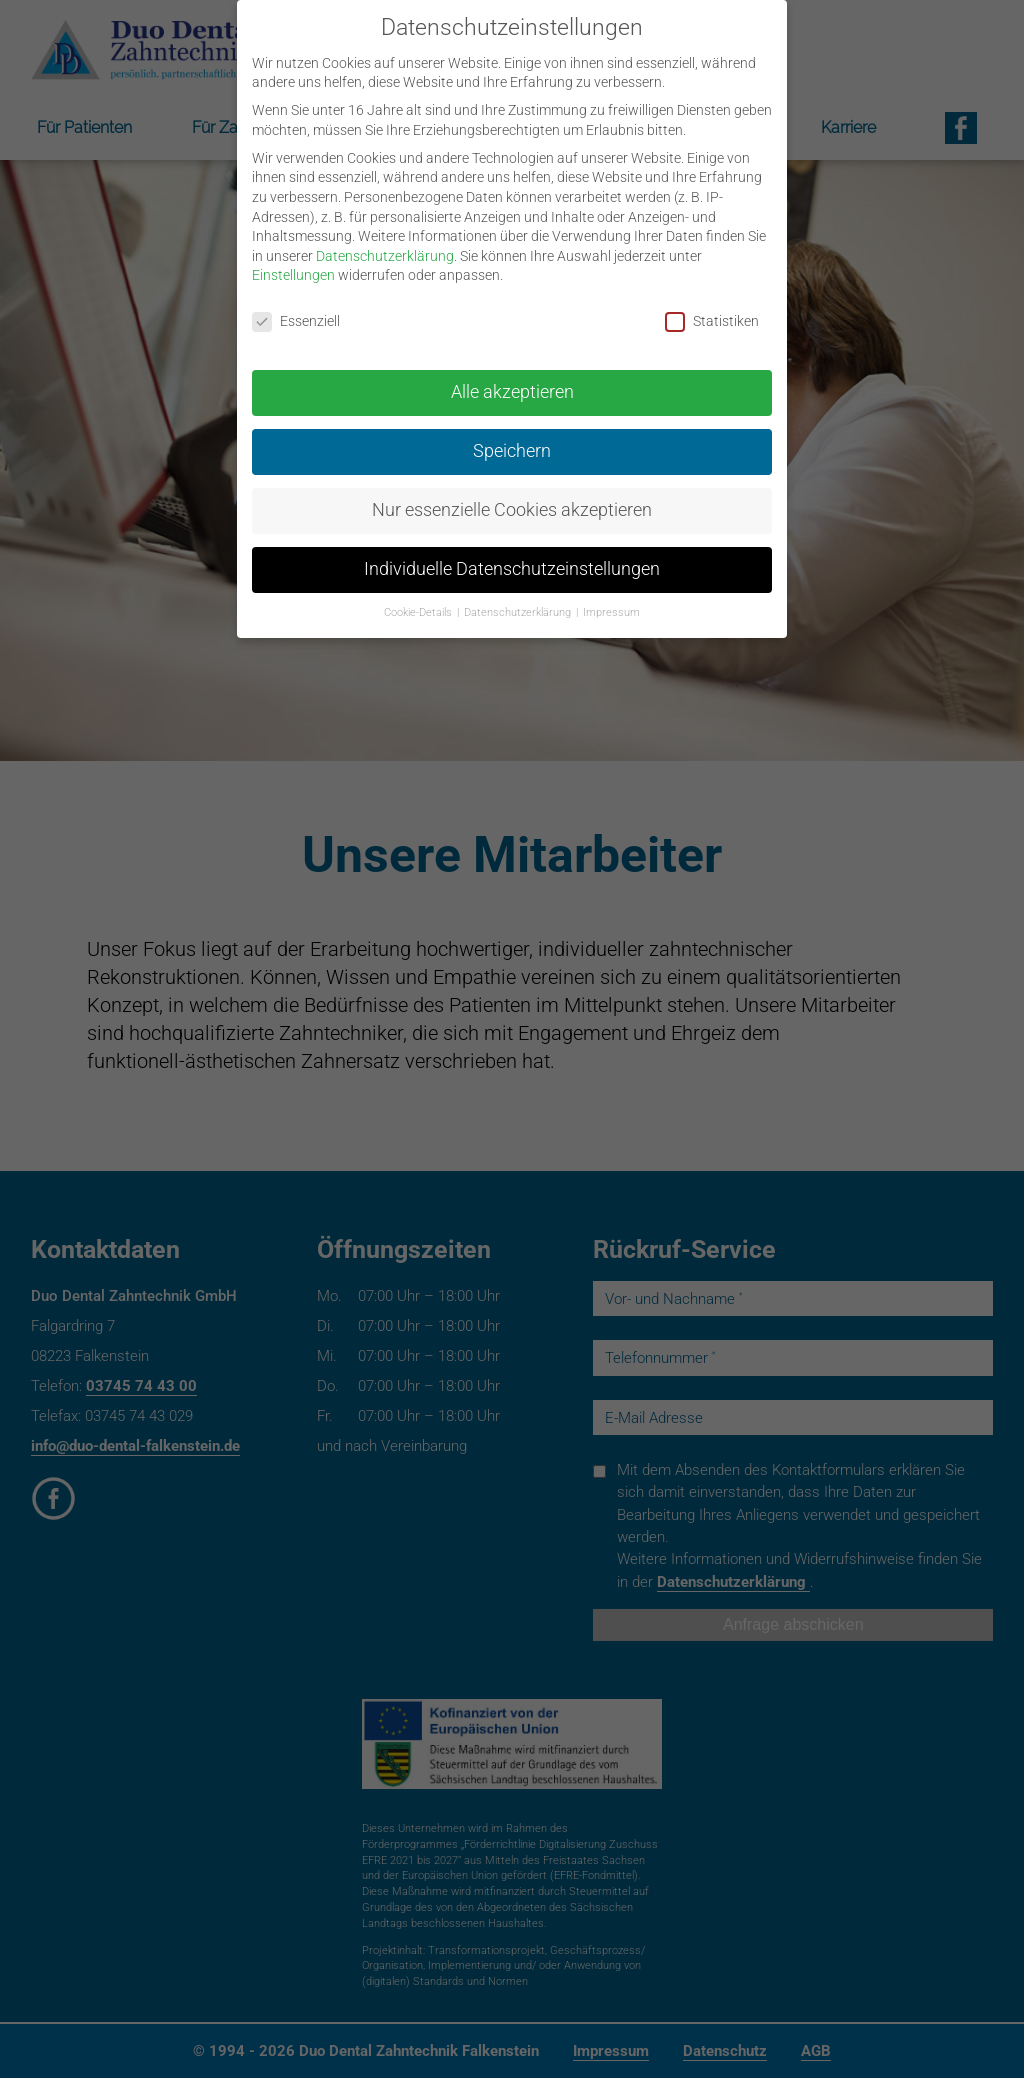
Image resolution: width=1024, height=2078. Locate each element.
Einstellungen (293, 260)
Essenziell (296, 306)
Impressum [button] (611, 596)
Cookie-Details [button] (419, 596)
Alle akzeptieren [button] (512, 377)
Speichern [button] (512, 436)
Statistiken (712, 306)
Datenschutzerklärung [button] (519, 596)
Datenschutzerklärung (385, 240)
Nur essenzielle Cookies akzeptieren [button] (512, 495)
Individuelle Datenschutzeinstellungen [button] (512, 554)
